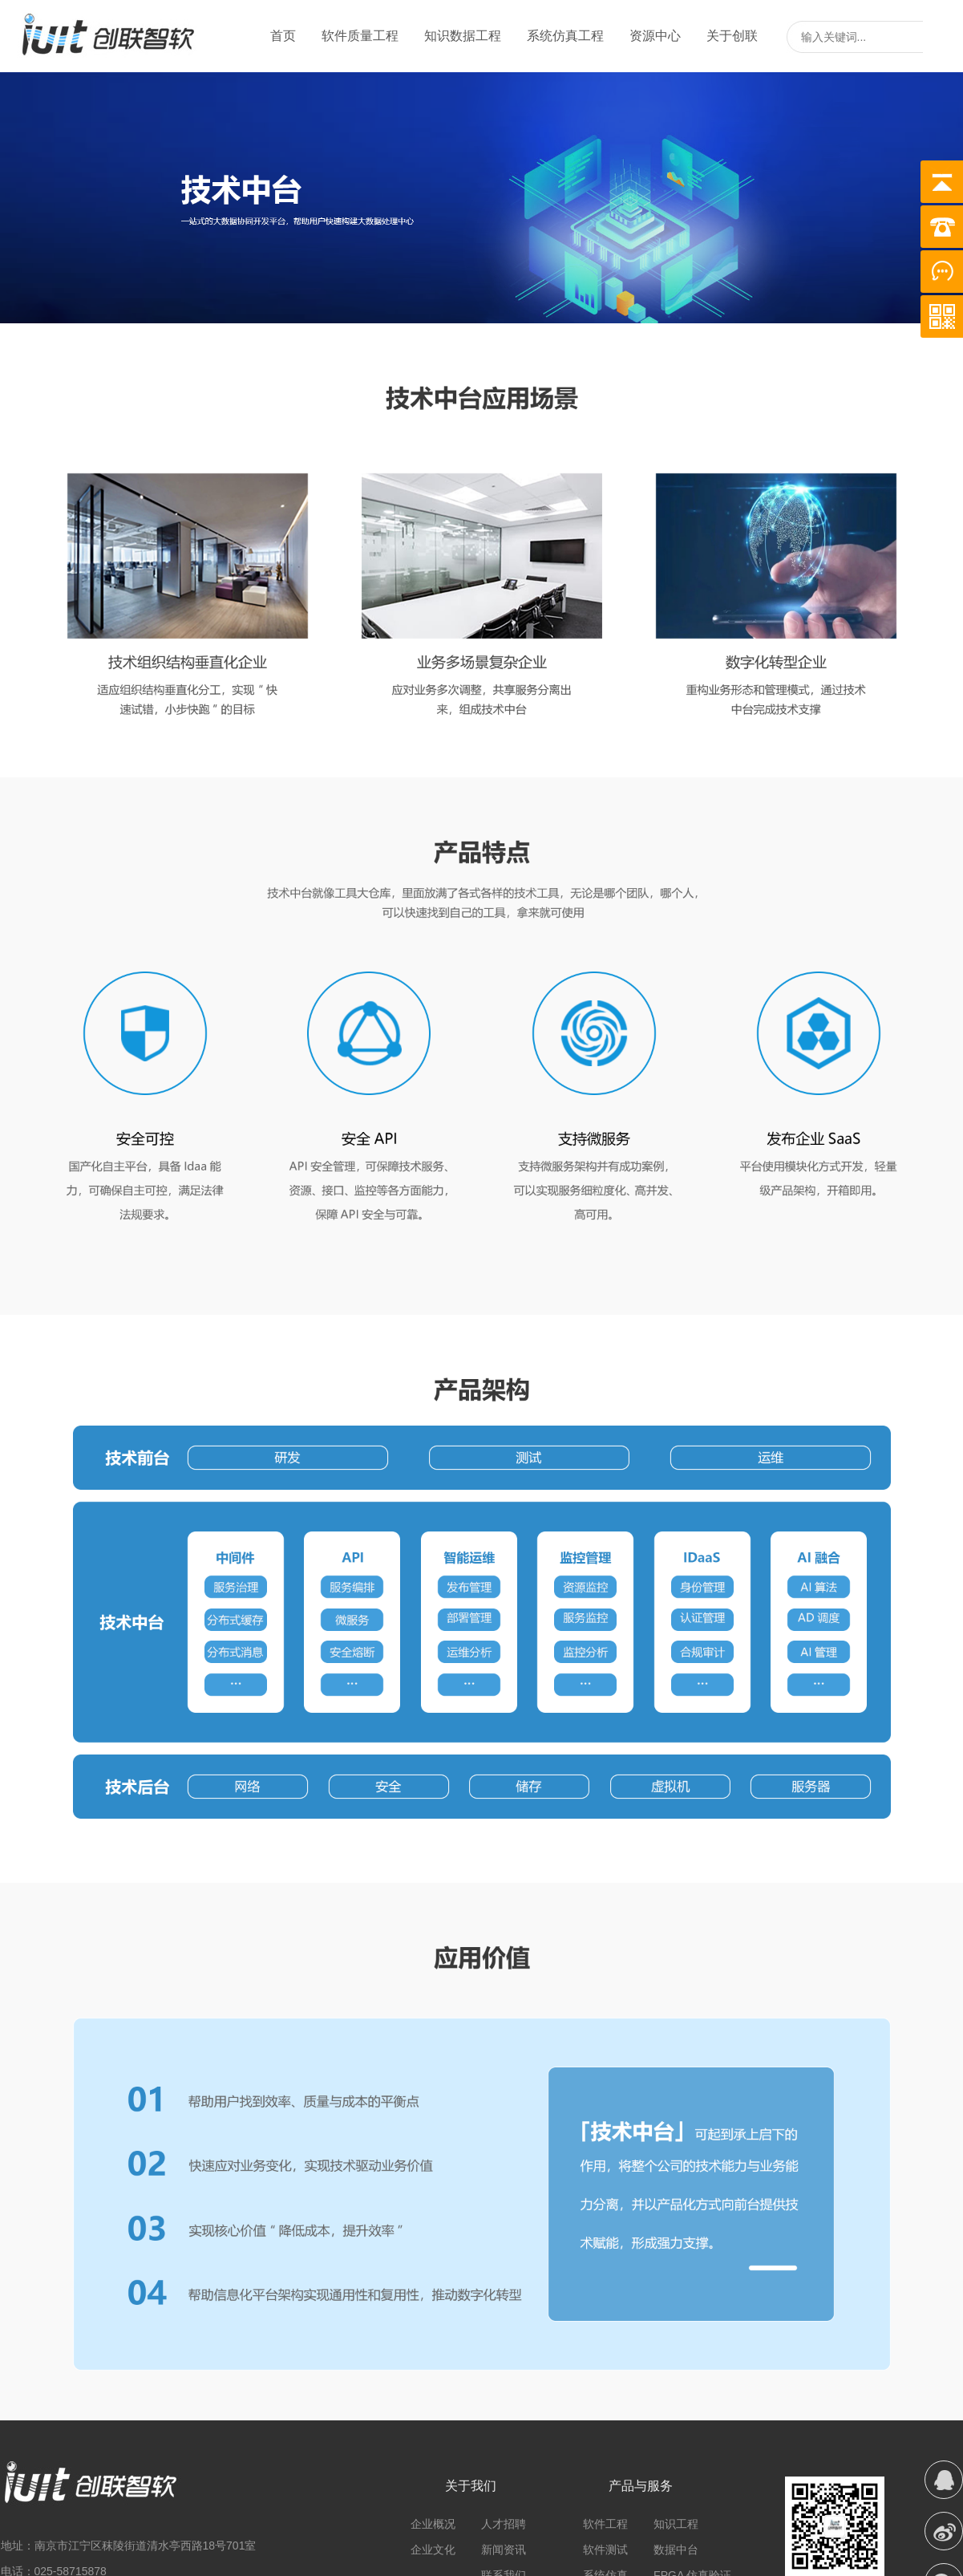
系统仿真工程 (565, 36)
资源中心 (655, 36)
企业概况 (433, 2523)
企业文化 (433, 2549)
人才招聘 (503, 2523)
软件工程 (605, 2523)
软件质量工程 (360, 36)
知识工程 (675, 2523)
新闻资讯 (503, 2549)
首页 (283, 36)
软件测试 (605, 2549)
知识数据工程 (462, 36)
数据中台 (675, 2549)
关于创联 (732, 36)
